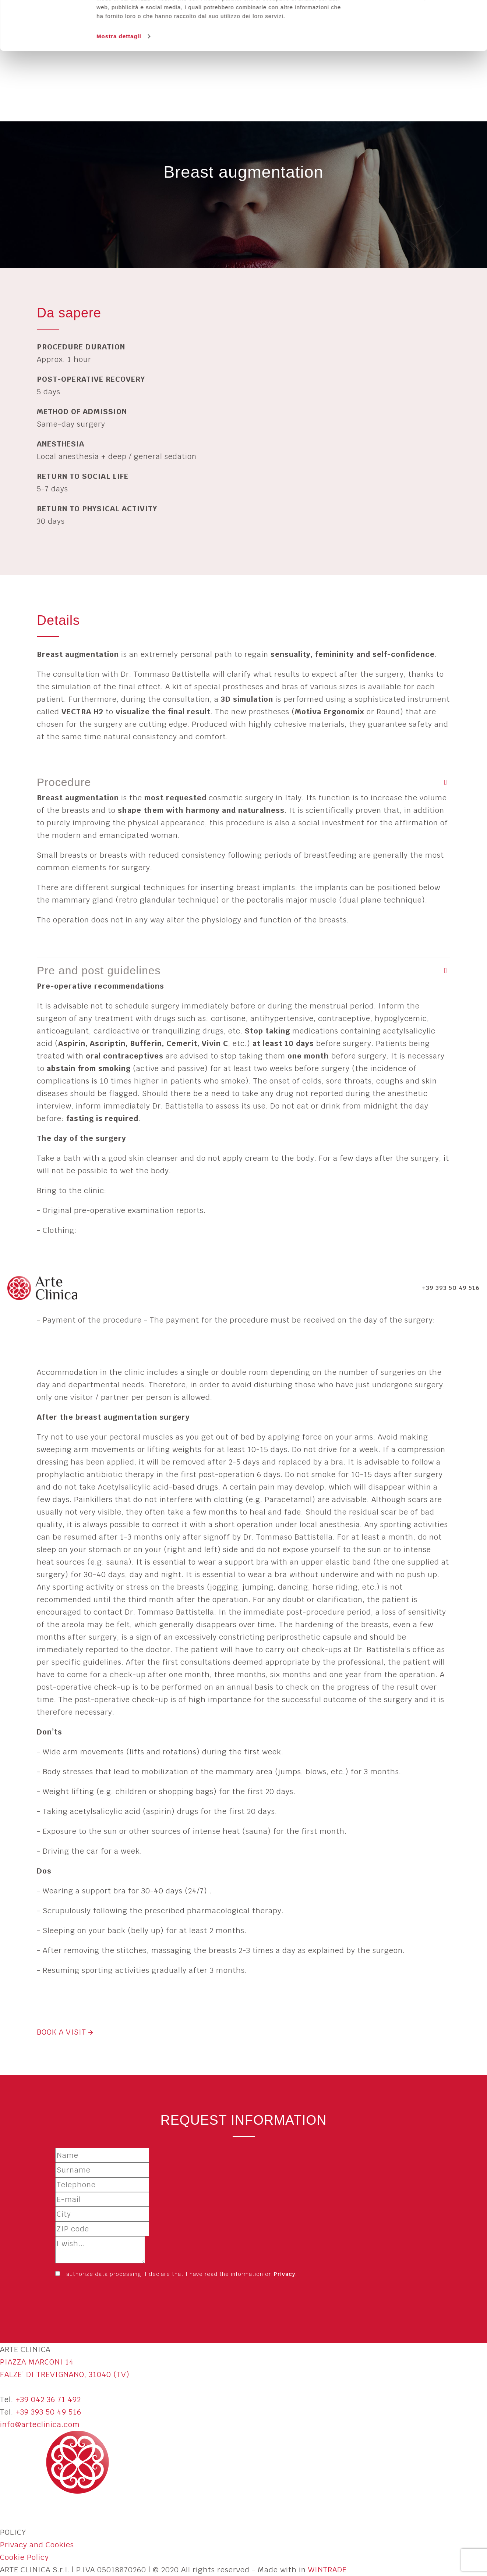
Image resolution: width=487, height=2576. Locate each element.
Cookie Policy (24, 2557)
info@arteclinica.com (40, 2424)
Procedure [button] (64, 782)
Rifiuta (403, 67)
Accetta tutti (403, 19)
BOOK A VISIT (65, 2032)
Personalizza (403, 43)
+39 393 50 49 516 (48, 2412)
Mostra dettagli (118, 82)
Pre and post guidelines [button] (99, 970)
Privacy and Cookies (37, 2545)
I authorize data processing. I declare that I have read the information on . (179, 2274)
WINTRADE (327, 2570)
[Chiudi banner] (475, 11)
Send (71, 2299)
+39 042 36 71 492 (48, 2399)
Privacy (284, 2274)
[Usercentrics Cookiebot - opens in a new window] (47, 82)
